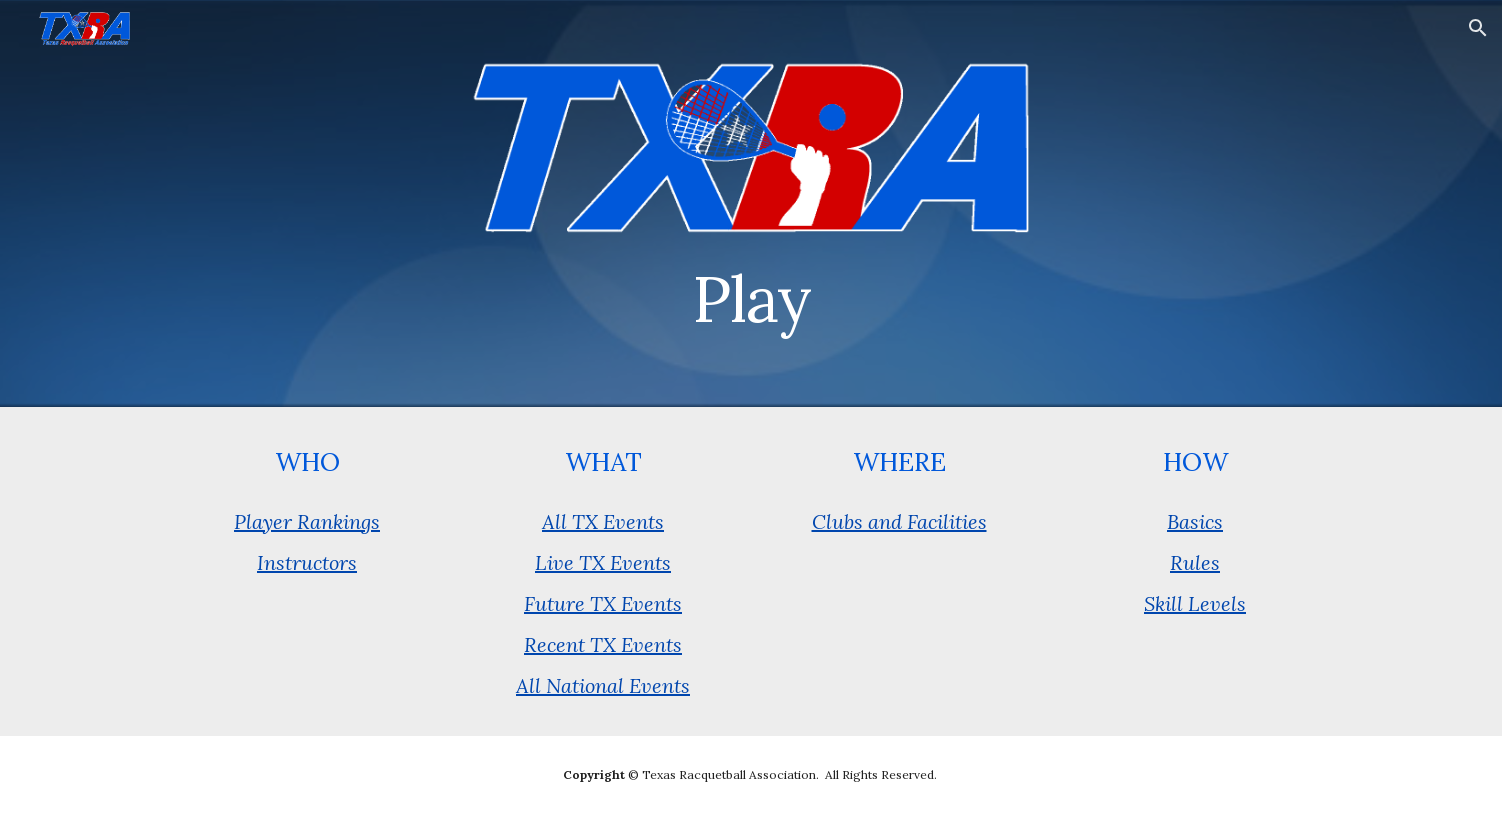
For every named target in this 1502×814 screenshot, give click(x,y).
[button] (1478, 28)
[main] (751, 290)
